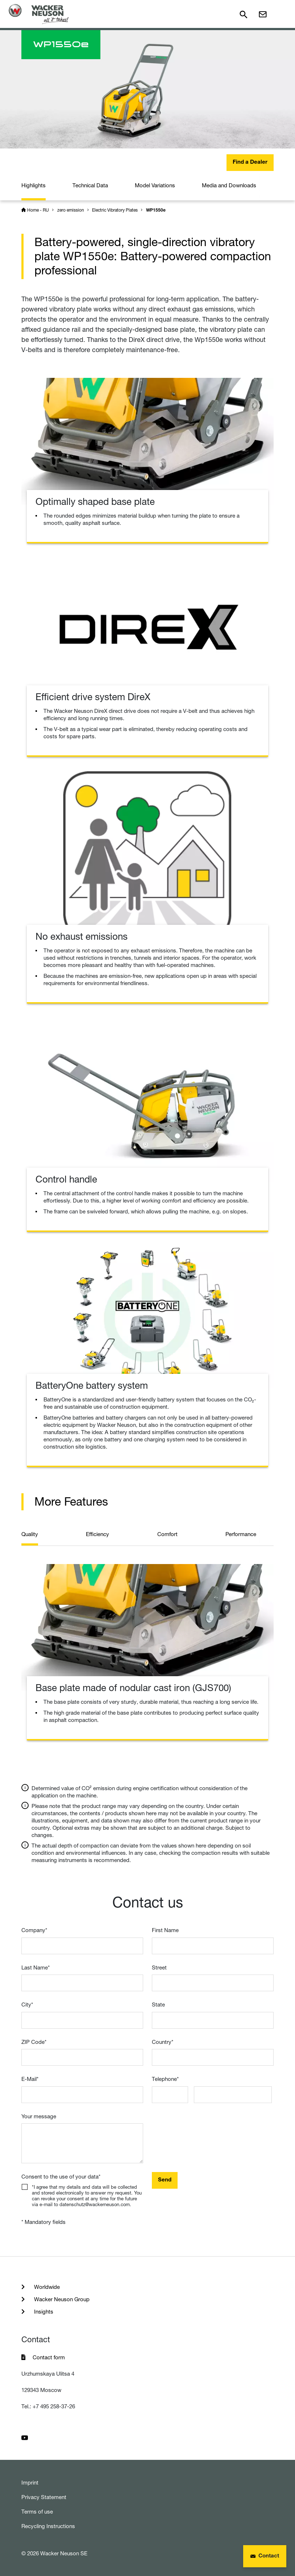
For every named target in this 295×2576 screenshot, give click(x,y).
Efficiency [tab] (97, 1534)
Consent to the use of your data (60, 2176)
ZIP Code (33, 2041)
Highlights (33, 185)
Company (34, 1930)
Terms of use (37, 2511)
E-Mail (29, 2078)
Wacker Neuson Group (61, 2299)
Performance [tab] (240, 1534)
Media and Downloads (229, 185)
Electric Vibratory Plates (115, 210)
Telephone (165, 2078)
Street (159, 1967)
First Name (165, 1930)
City (27, 2004)
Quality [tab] (29, 1534)
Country (162, 2041)
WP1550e (156, 210)
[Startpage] (38, 14)
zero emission (70, 210)
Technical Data (90, 185)
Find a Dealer (250, 162)
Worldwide (46, 2286)
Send (164, 2180)
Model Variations (155, 185)
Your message (38, 2116)
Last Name (35, 1967)
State (158, 2004)
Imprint (29, 2482)
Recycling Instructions (48, 2526)
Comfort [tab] (167, 1534)
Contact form (49, 2357)
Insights (43, 2311)
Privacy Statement (43, 2497)
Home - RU (38, 210)
